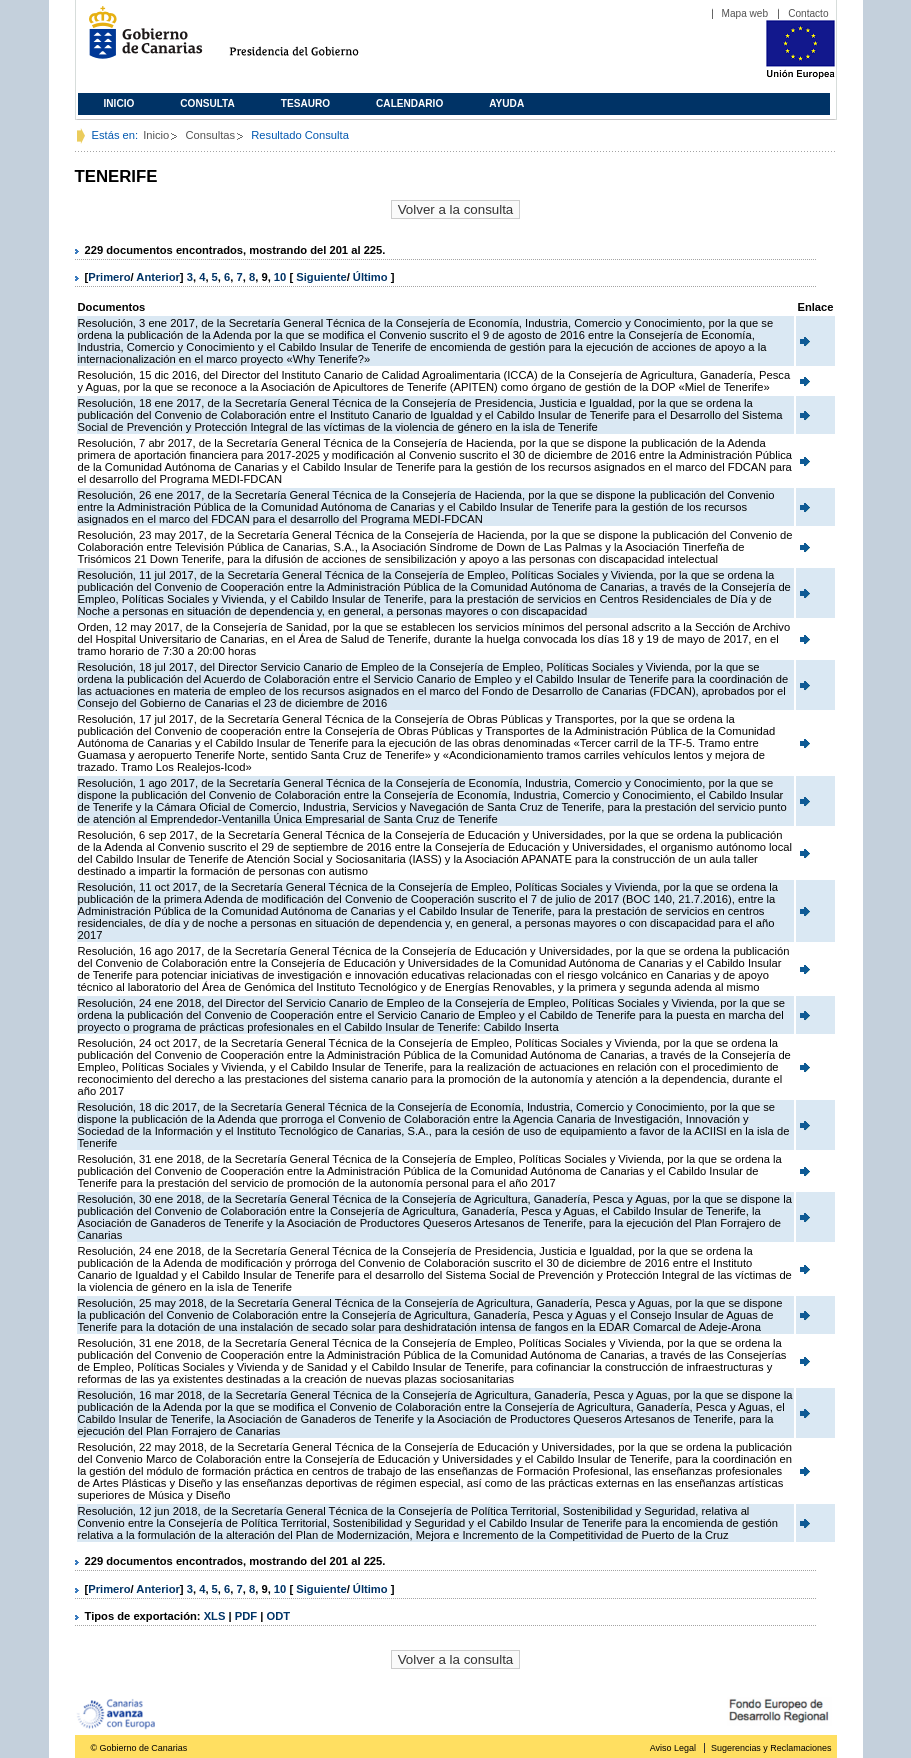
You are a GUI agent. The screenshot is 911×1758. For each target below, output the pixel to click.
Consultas (210, 135)
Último (372, 277)
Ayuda (506, 103)
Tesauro (305, 103)
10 (280, 277)
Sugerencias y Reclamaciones (771, 1748)
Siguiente (321, 277)
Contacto (808, 13)
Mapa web (745, 13)
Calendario (409, 103)
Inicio (119, 103)
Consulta (207, 103)
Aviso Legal (673, 1748)
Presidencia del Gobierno (312, 40)
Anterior (158, 277)
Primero (109, 277)
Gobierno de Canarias (139, 40)
